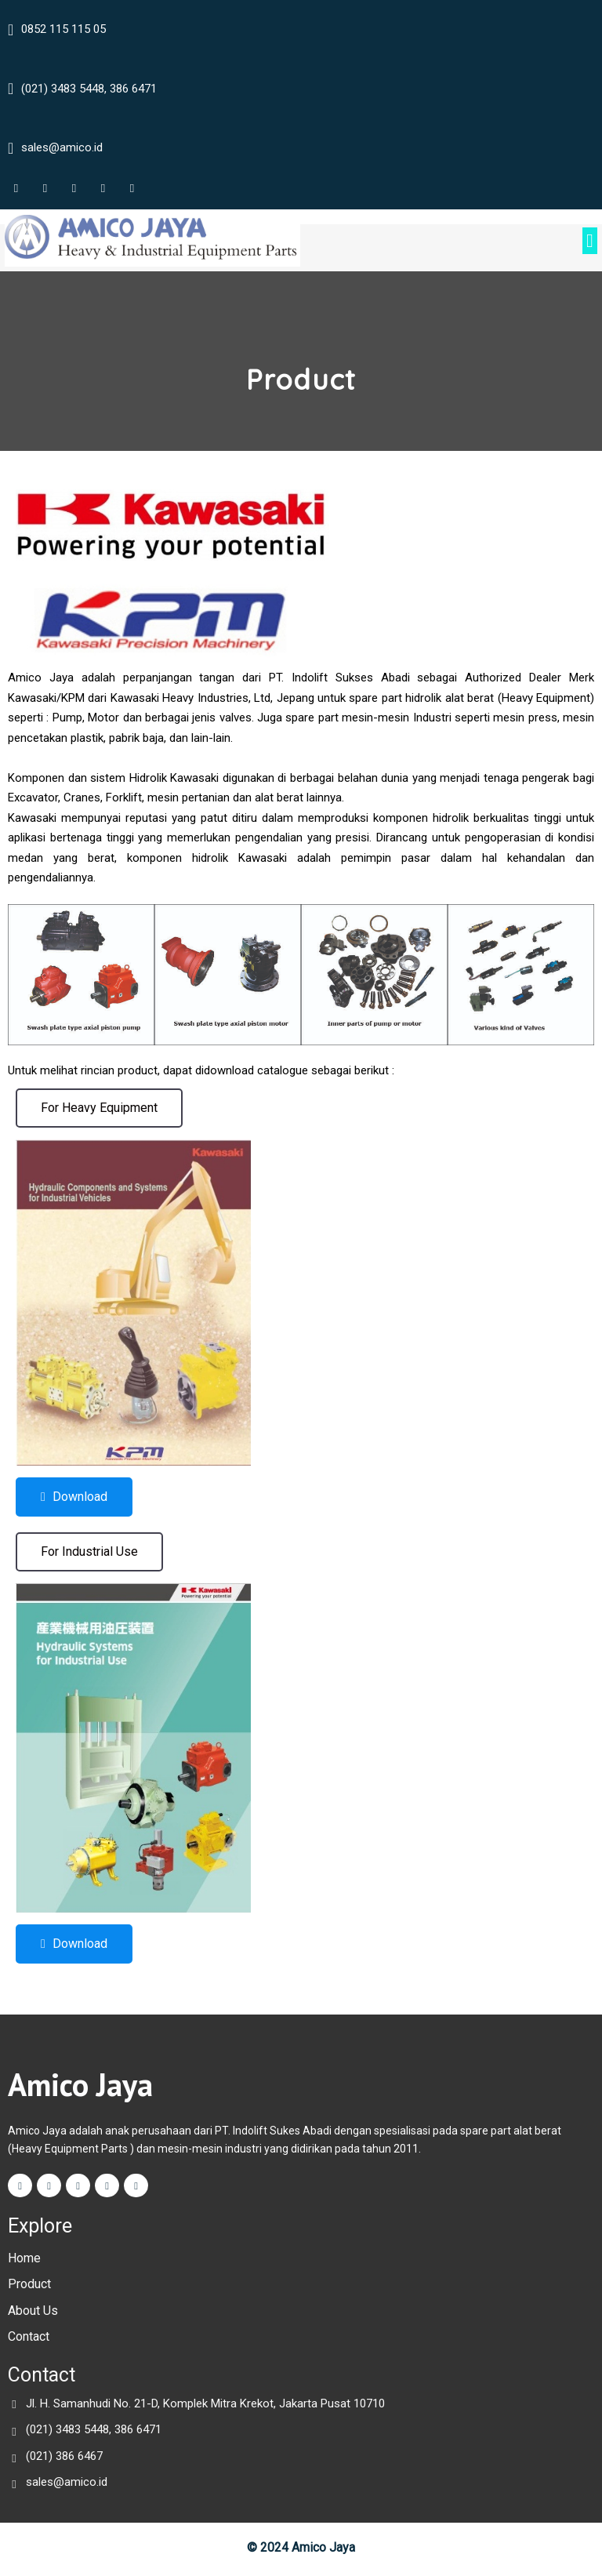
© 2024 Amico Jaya (301, 2549)
